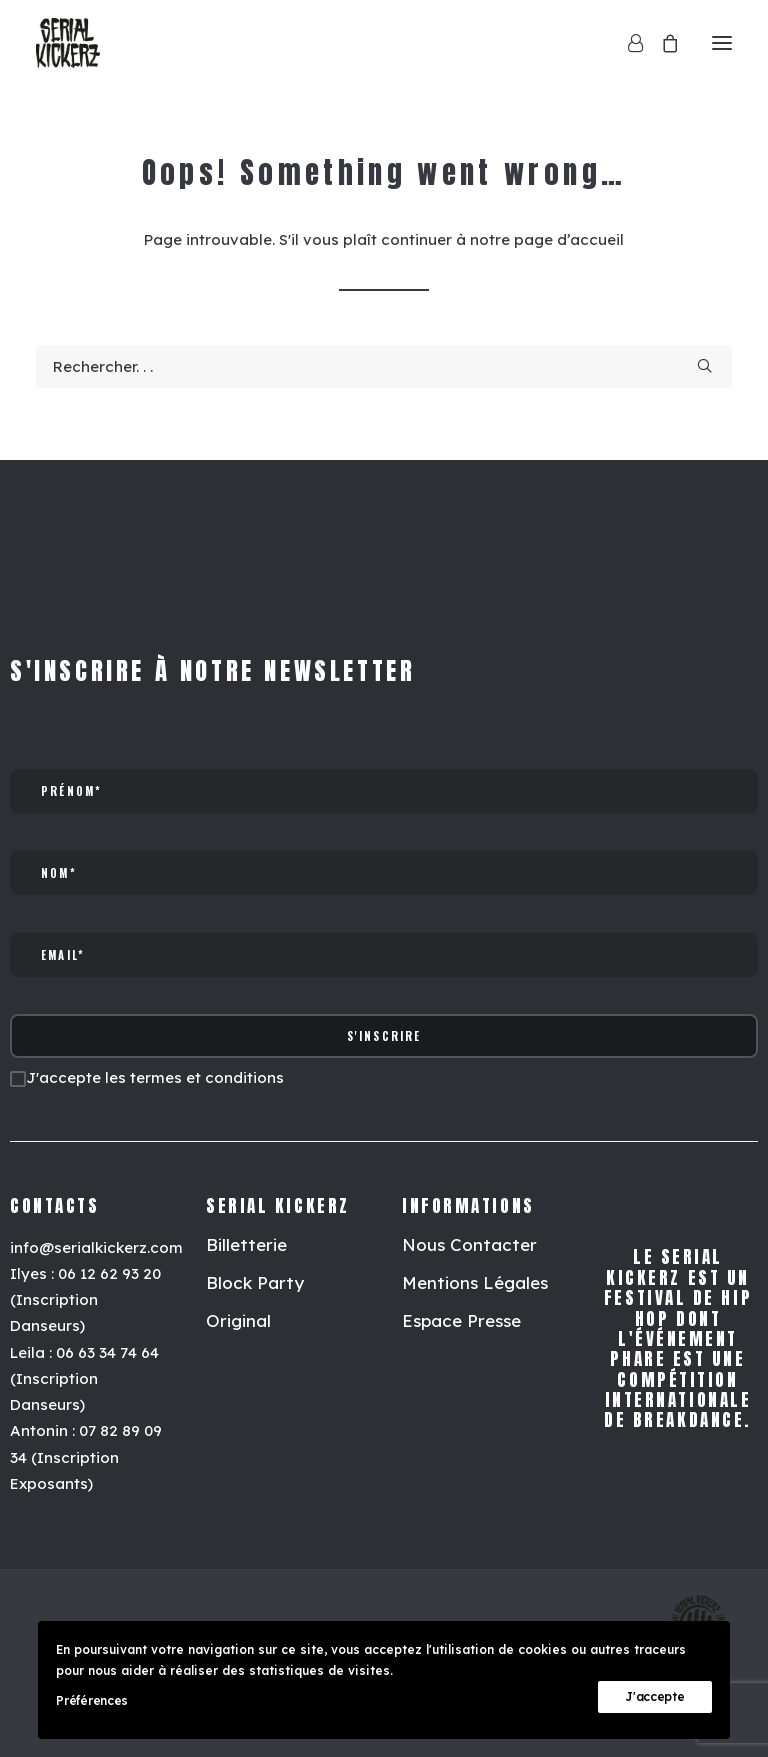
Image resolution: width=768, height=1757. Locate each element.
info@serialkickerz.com (96, 1247)
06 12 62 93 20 (109, 1273)
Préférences (92, 1700)
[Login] (626, 43)
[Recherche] (384, 366)
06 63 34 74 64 (107, 1352)
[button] (722, 43)
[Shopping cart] (661, 43)
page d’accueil (569, 239)
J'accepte (654, 1696)
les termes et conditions (194, 1077)
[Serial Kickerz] (68, 43)
